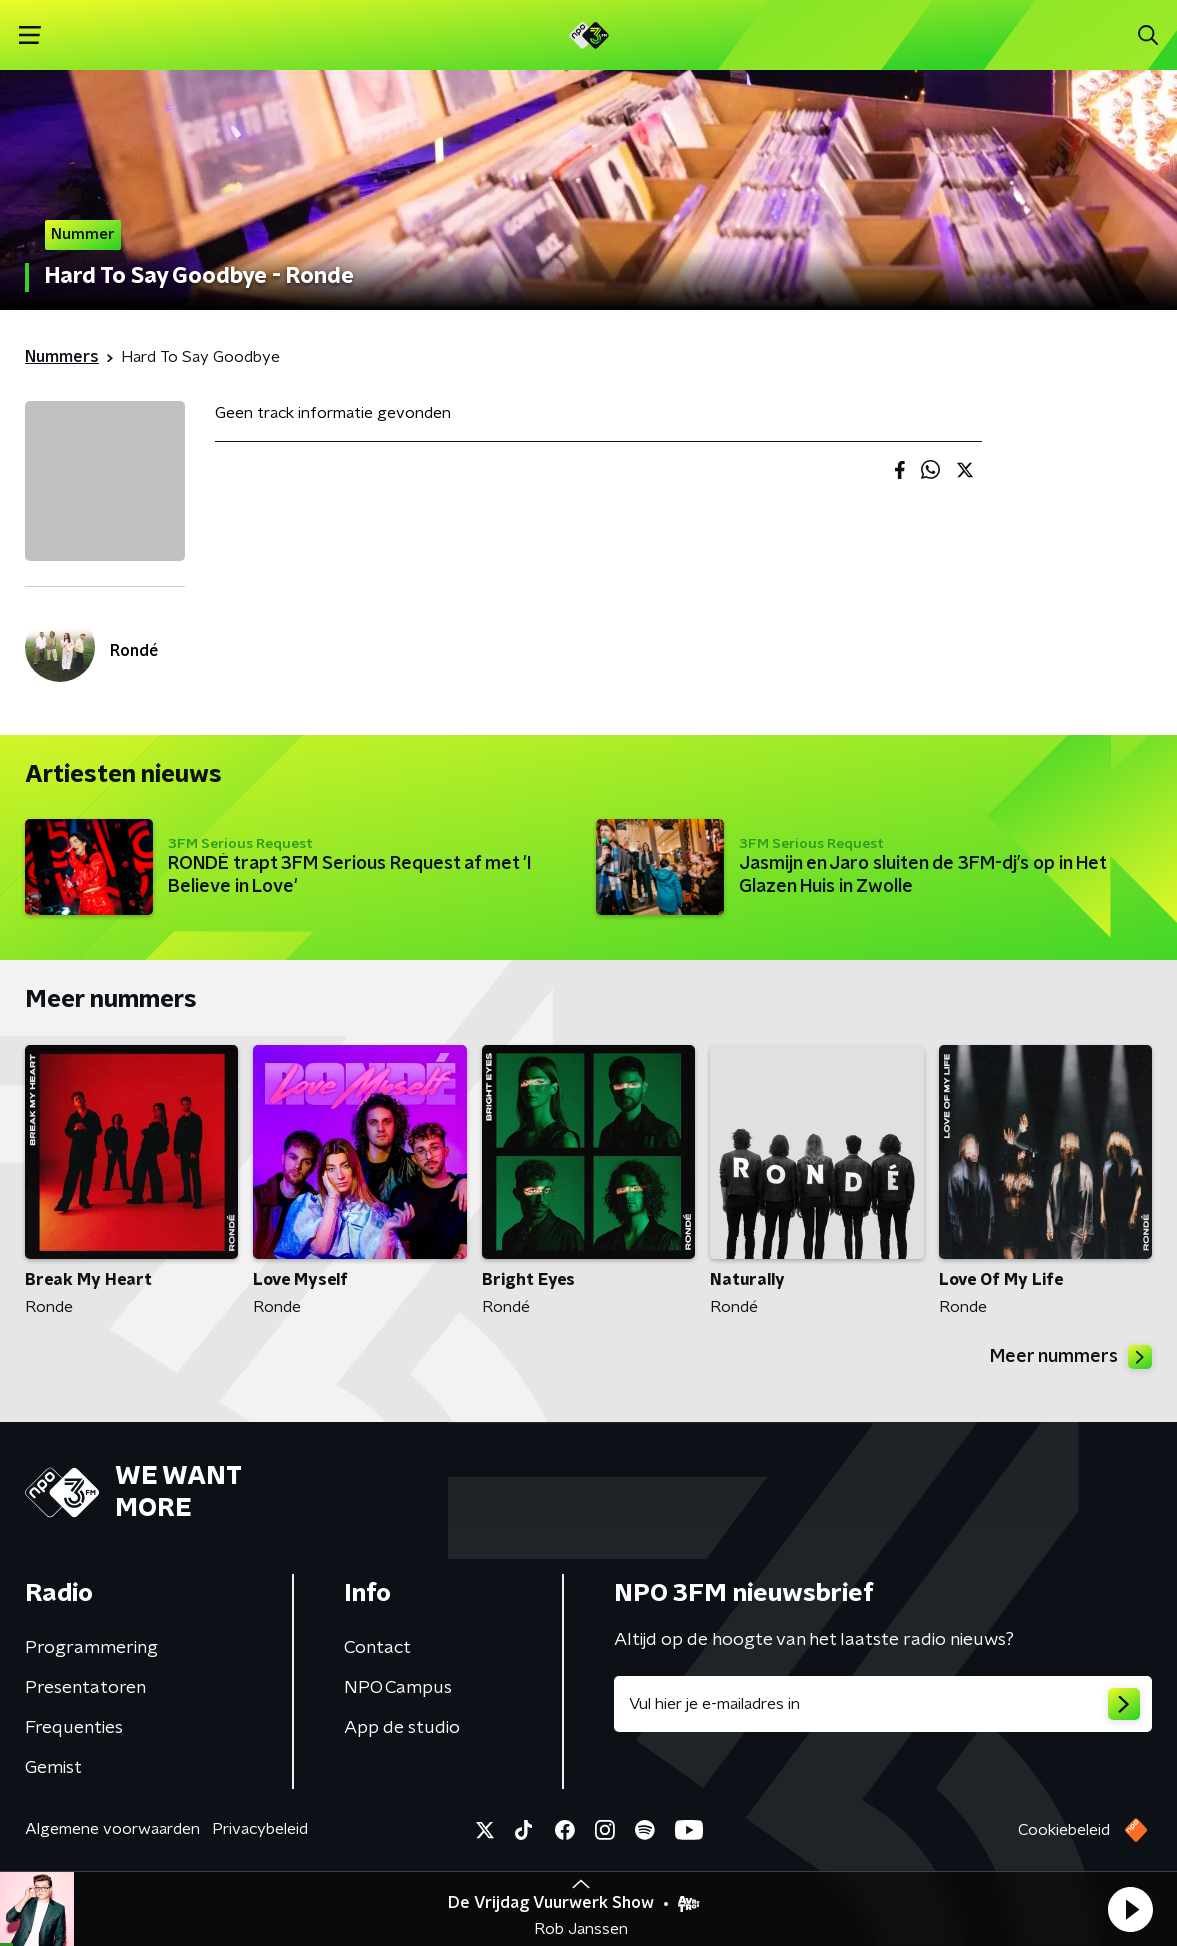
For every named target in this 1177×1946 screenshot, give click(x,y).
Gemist (53, 1768)
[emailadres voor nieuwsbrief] (883, 1704)
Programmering (91, 1648)
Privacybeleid (260, 1829)
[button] (1130, 1909)
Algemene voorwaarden (112, 1829)
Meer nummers (1071, 1357)
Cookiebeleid (1064, 1830)
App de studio (402, 1728)
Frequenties (74, 1728)
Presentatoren (85, 1688)
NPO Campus (398, 1688)
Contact (377, 1648)
